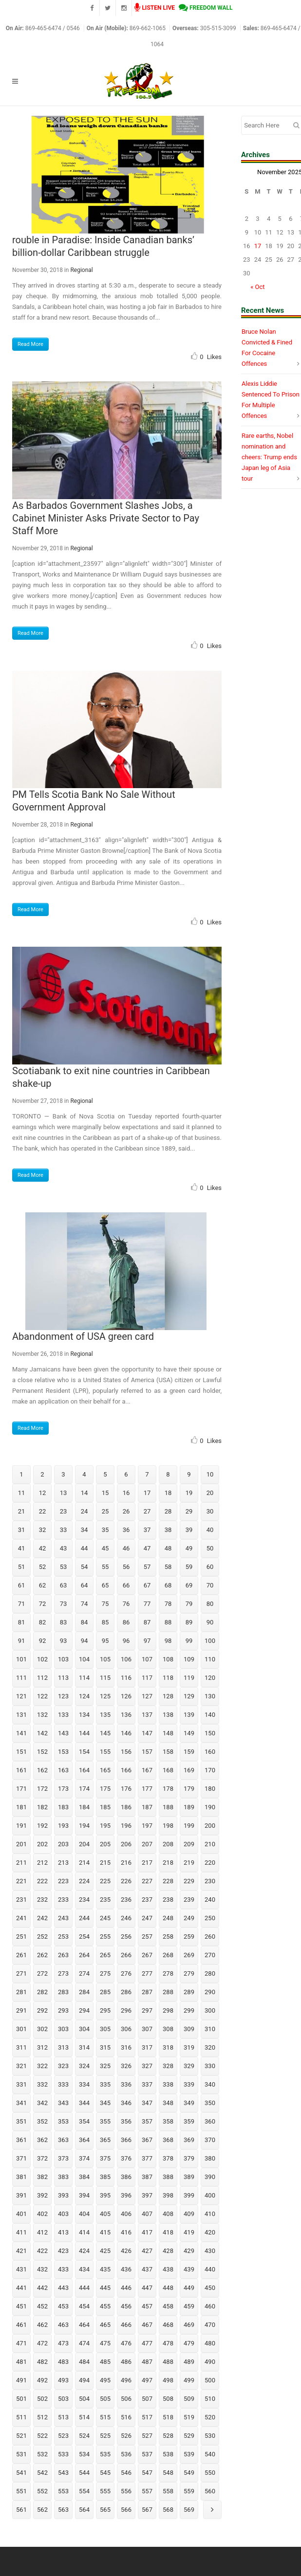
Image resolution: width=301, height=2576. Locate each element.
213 (63, 1862)
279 (189, 1973)
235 (105, 1899)
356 (126, 2121)
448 (168, 2287)
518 (168, 2417)
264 (84, 1955)
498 (168, 2380)
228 (168, 1881)
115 (105, 1677)
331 (21, 2084)
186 (126, 1807)
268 (168, 1955)
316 (126, 2047)
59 (189, 1566)
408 (168, 2213)
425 (105, 2250)
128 (168, 1696)
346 (126, 2103)
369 (189, 2140)
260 (210, 1936)
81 (21, 1622)
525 (105, 2435)
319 (189, 2047)
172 (42, 1788)
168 (168, 1770)
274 (84, 1973)
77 (147, 1603)
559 (189, 2491)
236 (126, 1899)
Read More (30, 344)
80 (210, 1603)
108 (168, 1659)
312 (42, 2047)
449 (189, 2287)
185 (105, 1807)
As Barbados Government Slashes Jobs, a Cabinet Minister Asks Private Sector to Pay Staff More (105, 518)
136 (126, 1714)
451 (21, 2306)
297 (147, 2010)
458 (168, 2306)
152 (42, 1751)
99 (189, 1640)
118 (168, 1677)
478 (168, 2343)
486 (126, 2361)
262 (42, 1955)
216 (126, 1862)
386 (126, 2176)
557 (147, 2491)
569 (189, 2509)
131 (21, 1714)
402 (42, 2213)
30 (210, 1511)
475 (105, 2343)
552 (42, 2491)
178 (168, 1788)
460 (210, 2306)
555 (105, 2491)
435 (105, 2269)
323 (63, 2066)
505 (105, 2398)
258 (168, 1936)
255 (105, 1936)
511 (21, 2417)
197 (147, 1825)
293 (63, 2010)
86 (126, 1622)
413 (63, 2232)
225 (105, 1881)
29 (189, 1511)
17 (147, 1492)
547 (147, 2472)
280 (210, 1973)
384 (84, 2176)
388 (168, 2176)
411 (21, 2232)
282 (42, 1992)
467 (147, 2324)
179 (189, 1788)
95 (105, 1640)
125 (105, 1696)
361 (21, 2140)
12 (42, 1492)
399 (189, 2195)
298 (168, 2010)
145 (105, 1733)
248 (168, 1918)
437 (147, 2269)
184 (84, 1807)
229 (189, 1881)
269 (189, 1955)
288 (168, 1992)
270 (210, 1955)
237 (147, 1899)
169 (189, 1770)
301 (21, 2029)
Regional (81, 270)
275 (105, 1973)
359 (189, 2121)
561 (21, 2509)
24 (84, 1511)
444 (84, 2287)
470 (210, 2324)
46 (126, 1548)
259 (189, 1936)
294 (84, 2010)
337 (147, 2084)
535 (105, 2454)
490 (210, 2361)
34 (84, 1529)
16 (126, 1492)
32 (42, 1529)
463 (63, 2324)
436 (126, 2269)
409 (189, 2213)
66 (126, 1585)
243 (63, 1918)
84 (84, 1622)
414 (84, 2232)
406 (126, 2213)
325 (105, 2066)
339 (189, 2084)
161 (21, 1770)
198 (168, 1825)
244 (84, 1918)
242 (42, 1918)
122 (42, 1696)
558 (168, 2491)
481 (21, 2361)
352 (42, 2121)
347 (147, 2103)
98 (168, 1640)
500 (210, 2380)
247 (147, 1918)
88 (168, 1622)
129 (189, 1696)
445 (105, 2287)
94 (84, 1640)
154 (84, 1751)
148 (168, 1733)
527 (147, 2435)
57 (147, 1566)
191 (21, 1825)
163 (63, 1770)
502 (42, 2398)
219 (189, 1862)
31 (21, 1529)
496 (126, 2380)
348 (168, 2103)
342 (42, 2103)
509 (189, 2398)
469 (189, 2324)
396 (126, 2195)
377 (147, 2158)
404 (84, 2213)
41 (21, 1548)
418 (168, 2232)
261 (21, 1955)
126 (126, 1696)
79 (189, 1603)
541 (21, 2472)
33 (63, 1529)
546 (126, 2472)
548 (168, 2472)
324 (84, 2066)
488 (168, 2361)
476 (126, 2343)
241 (21, 1918)
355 (105, 2121)
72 (42, 1603)
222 (42, 1881)
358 (168, 2121)
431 (21, 2269)
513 (63, 2417)
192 (42, 1825)
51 (21, 1566)
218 (168, 1862)
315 (105, 2047)
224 (84, 1881)
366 (126, 2140)
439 (189, 2269)
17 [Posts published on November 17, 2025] (258, 246)
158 (168, 1751)
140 (210, 1714)
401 (21, 2213)
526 (126, 2435)
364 (84, 2140)
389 (189, 2176)
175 (105, 1788)
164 (84, 1770)
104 (84, 1659)
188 (168, 1807)
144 (84, 1733)
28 (168, 1511)
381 (21, 2176)
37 (147, 1529)
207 (147, 1844)
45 (105, 1548)
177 (147, 1788)
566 (126, 2509)
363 (63, 2140)
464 (84, 2324)
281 (21, 1992)
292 (42, 2010)
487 (147, 2361)
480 (210, 2343)
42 (42, 1548)
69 (189, 1585)
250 (210, 1918)
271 (21, 1973)
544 (84, 2472)
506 (126, 2398)
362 (42, 2140)
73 (63, 1603)
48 (168, 1548)
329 (189, 2066)
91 (21, 1640)
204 (84, 1844)
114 (84, 1677)
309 (189, 2029)
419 (189, 2232)
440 (210, 2269)
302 (42, 2029)
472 (42, 2343)
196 (126, 1825)
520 (210, 2417)
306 (126, 2029)
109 (189, 1659)
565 (105, 2509)
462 (42, 2324)
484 (84, 2361)
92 (42, 1640)
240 (210, 1899)
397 (147, 2195)
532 (42, 2454)
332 (42, 2084)
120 (210, 1677)
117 (147, 1677)
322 (42, 2066)
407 (147, 2213)
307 (147, 2029)
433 (63, 2269)
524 (84, 2435)
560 (210, 2491)
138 (168, 1714)
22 (42, 1511)
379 (189, 2158)
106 (126, 1659)
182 (42, 1807)
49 (189, 1548)
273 (63, 1973)
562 (42, 2509)
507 (147, 2398)
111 (21, 1677)
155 (105, 1751)
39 (189, 1529)
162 (42, 1770)
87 (147, 1622)
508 (168, 2398)
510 (210, 2398)
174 (84, 1788)
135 (105, 1714)
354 (84, 2121)
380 (210, 2158)
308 (168, 2029)
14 (84, 1492)
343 (63, 2103)
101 (21, 1659)
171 (21, 1788)
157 (147, 1751)
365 (105, 2140)
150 (210, 1733)
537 (147, 2454)
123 (63, 1696)
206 (126, 1844)
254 (84, 1936)
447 (147, 2287)
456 (126, 2306)
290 (210, 1992)
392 (42, 2195)
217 (147, 1862)
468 (168, 2324)
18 (168, 1492)
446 (126, 2287)
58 (168, 1566)
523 (63, 2435)
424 (84, 2250)
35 (105, 1529)
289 (189, 1992)
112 (42, 1677)
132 (42, 1714)
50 (210, 1548)
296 (126, 2010)
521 (21, 2435)
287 (147, 1992)
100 (210, 1640)
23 (63, 1511)
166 (126, 1770)
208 (168, 1844)
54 (84, 1566)
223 (63, 1881)
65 (105, 1585)
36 (126, 1529)
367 (147, 2140)
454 (84, 2306)
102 (42, 1659)
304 (84, 2029)
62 (42, 1585)
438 (168, 2269)
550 (210, 2472)
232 (42, 1899)
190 (210, 1807)
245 (105, 1918)
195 (105, 1825)
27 (147, 1511)
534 (84, 2454)
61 (21, 1585)
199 (189, 1825)
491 (21, 2380)
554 (84, 2491)
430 (210, 2250)
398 (168, 2195)
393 (63, 2195)
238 (168, 1899)
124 (84, 1696)
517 (147, 2417)
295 (105, 2010)
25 (105, 1511)
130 (210, 1696)
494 (84, 2380)
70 (210, 1585)
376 (126, 2158)
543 (63, 2472)
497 (147, 2380)
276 (126, 1973)
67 (147, 1585)
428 (168, 2250)
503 (63, 2398)
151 (21, 1751)
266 (126, 1955)
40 (210, 1529)
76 (126, 1603)
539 (189, 2454)
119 (189, 1677)
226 (126, 1881)
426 (126, 2250)
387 (147, 2176)
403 (63, 2213)
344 (84, 2103)
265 (105, 1955)
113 (63, 1677)
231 (21, 1899)
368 (168, 2140)
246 (126, 1918)
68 (168, 1585)
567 (147, 2509)
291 (21, 2010)
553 (63, 2491)
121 (21, 1696)
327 (147, 2066)
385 (105, 2176)
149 (189, 1733)
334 (84, 2084)
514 (84, 2417)
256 (126, 1936)
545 (105, 2472)
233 (63, 1899)
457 (147, 2306)
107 (147, 1659)
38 (168, 1529)
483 (63, 2361)
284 (84, 1992)
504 (84, 2398)
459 (189, 2306)
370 (210, 2140)
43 (63, 1548)
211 (21, 1862)
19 (189, 1492)
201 (21, 1844)
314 (84, 2047)
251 (21, 1936)
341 (21, 2103)
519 (189, 2417)
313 (63, 2047)
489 (189, 2361)
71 (21, 1603)
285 (105, 1992)
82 (42, 1622)
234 (84, 1899)
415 (105, 2232)
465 (105, 2324)
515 (105, 2417)
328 (168, 2066)
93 (63, 1640)
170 (210, 1770)
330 (210, 2066)
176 (126, 1788)
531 (21, 2454)
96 (126, 1640)
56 (126, 1566)
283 (63, 1992)
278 (168, 1973)
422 (42, 2250)
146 (126, 1733)
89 (189, 1622)
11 (21, 1492)
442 (42, 2287)
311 (21, 2047)
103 (63, 1659)
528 (168, 2435)
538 (168, 2454)
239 (189, 1899)
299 (189, 2010)
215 (105, 1862)
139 (189, 1714)
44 (84, 1548)
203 (63, 1844)
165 (105, 1770)
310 (210, 2029)
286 (126, 1992)
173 (63, 1788)
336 (126, 2084)
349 (189, 2103)
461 (21, 2324)
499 (189, 2380)
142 (42, 1733)
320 (210, 2047)
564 (84, 2509)
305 (105, 2029)
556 (126, 2491)
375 (105, 2158)
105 (105, 1659)
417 (147, 2232)
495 (105, 2380)
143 (63, 1733)
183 (63, 1807)
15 (105, 1492)
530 (210, 2435)
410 (210, 2213)
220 (210, 1862)
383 (63, 2176)
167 (147, 1770)
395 (105, 2195)
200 (210, 1825)
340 (210, 2084)
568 (168, 2509)
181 (21, 1807)
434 (84, 2269)
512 (42, 2417)
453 (63, 2306)
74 (84, 1603)
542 (42, 2472)
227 (147, 1881)
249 (189, 1918)
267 (147, 1955)
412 (42, 2232)
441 (21, 2287)
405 (105, 2213)
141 (21, 1733)
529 (189, 2435)
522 (42, 2435)
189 (189, 1807)
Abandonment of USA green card (83, 1336)
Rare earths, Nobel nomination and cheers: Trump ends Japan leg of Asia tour (269, 457)
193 (63, 1825)
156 (126, 1751)
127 (147, 1696)
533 (63, 2454)
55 (105, 1566)
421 (21, 2250)
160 (210, 1751)
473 (63, 2343)
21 (21, 1511)
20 (210, 1492)
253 (63, 1936)
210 (210, 1844)
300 (210, 2010)
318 (168, 2047)
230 (210, 1881)
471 (21, 2343)
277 (147, 1973)
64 (84, 1585)
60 (210, 1566)
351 (21, 2121)
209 (189, 1844)
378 (168, 2158)
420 (210, 2232)
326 (126, 2066)
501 (21, 2398)
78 (168, 1603)
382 (42, 2176)
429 (189, 2250)
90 (210, 1622)
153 (63, 1751)
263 (63, 1955)
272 (42, 1973)
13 (63, 1492)
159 (189, 1751)
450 (210, 2287)
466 (126, 2324)
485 (105, 2361)
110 (210, 1659)
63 (63, 1585)
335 (105, 2084)
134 (84, 1714)
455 (105, 2306)
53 (63, 1566)
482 (42, 2361)
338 (168, 2084)
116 (126, 1677)
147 (147, 1733)
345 (105, 2103)
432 (42, 2269)
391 (21, 2195)
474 (84, 2343)
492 (42, 2380)
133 (63, 1714)
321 (21, 2066)
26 (126, 1511)
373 (63, 2158)
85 (105, 1622)
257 (147, 1936)
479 (189, 2343)
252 (42, 1936)
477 (147, 2343)
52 (42, 1566)
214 (84, 1862)
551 (21, 2491)
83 (63, 1622)
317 (147, 2047)
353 (63, 2121)
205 (105, 1844)
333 (63, 2084)
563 (63, 2509)
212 (42, 1862)
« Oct (257, 286)
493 (63, 2380)
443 (63, 2287)
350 (210, 2103)
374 (84, 2158)
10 (210, 1474)
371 (21, 2158)
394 (84, 2195)
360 (210, 2121)
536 (126, 2454)
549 (189, 2472)
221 (21, 1881)
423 (63, 2250)
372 (42, 2158)
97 (147, 1640)
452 (42, 2306)
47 (147, 1548)
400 (210, 2195)
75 (105, 1603)
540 (210, 2454)
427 (147, 2250)
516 (126, 2417)
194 (84, 1825)
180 (210, 1788)
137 (147, 1714)
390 (210, 2176)
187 (147, 1807)
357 (147, 2121)
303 (63, 2029)
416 (126, 2232)
